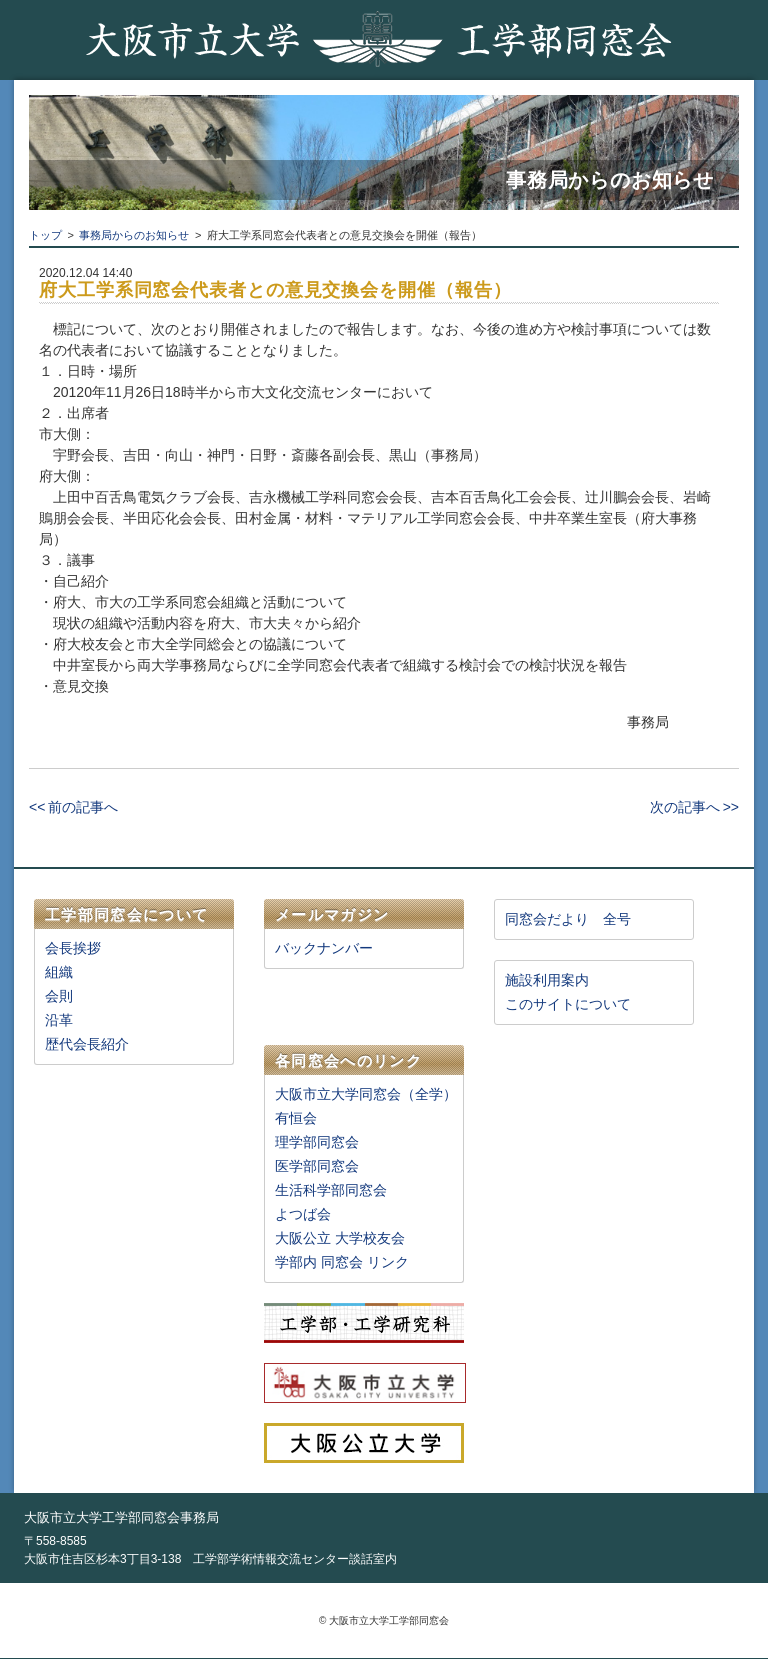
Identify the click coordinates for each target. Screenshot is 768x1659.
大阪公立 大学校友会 (340, 1238)
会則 (59, 996)
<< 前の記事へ (73, 807)
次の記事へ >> (694, 807)
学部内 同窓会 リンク (342, 1262)
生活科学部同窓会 (331, 1190)
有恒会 (296, 1118)
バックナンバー (324, 948)
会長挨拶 (73, 948)
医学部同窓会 (317, 1166)
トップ (45, 235)
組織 (59, 972)
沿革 (59, 1020)
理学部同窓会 (317, 1142)
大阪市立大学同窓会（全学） (366, 1094)
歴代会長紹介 (87, 1044)
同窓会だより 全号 (568, 919)
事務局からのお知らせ (134, 235)
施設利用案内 (547, 980)
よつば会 (303, 1214)
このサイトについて (568, 1004)
